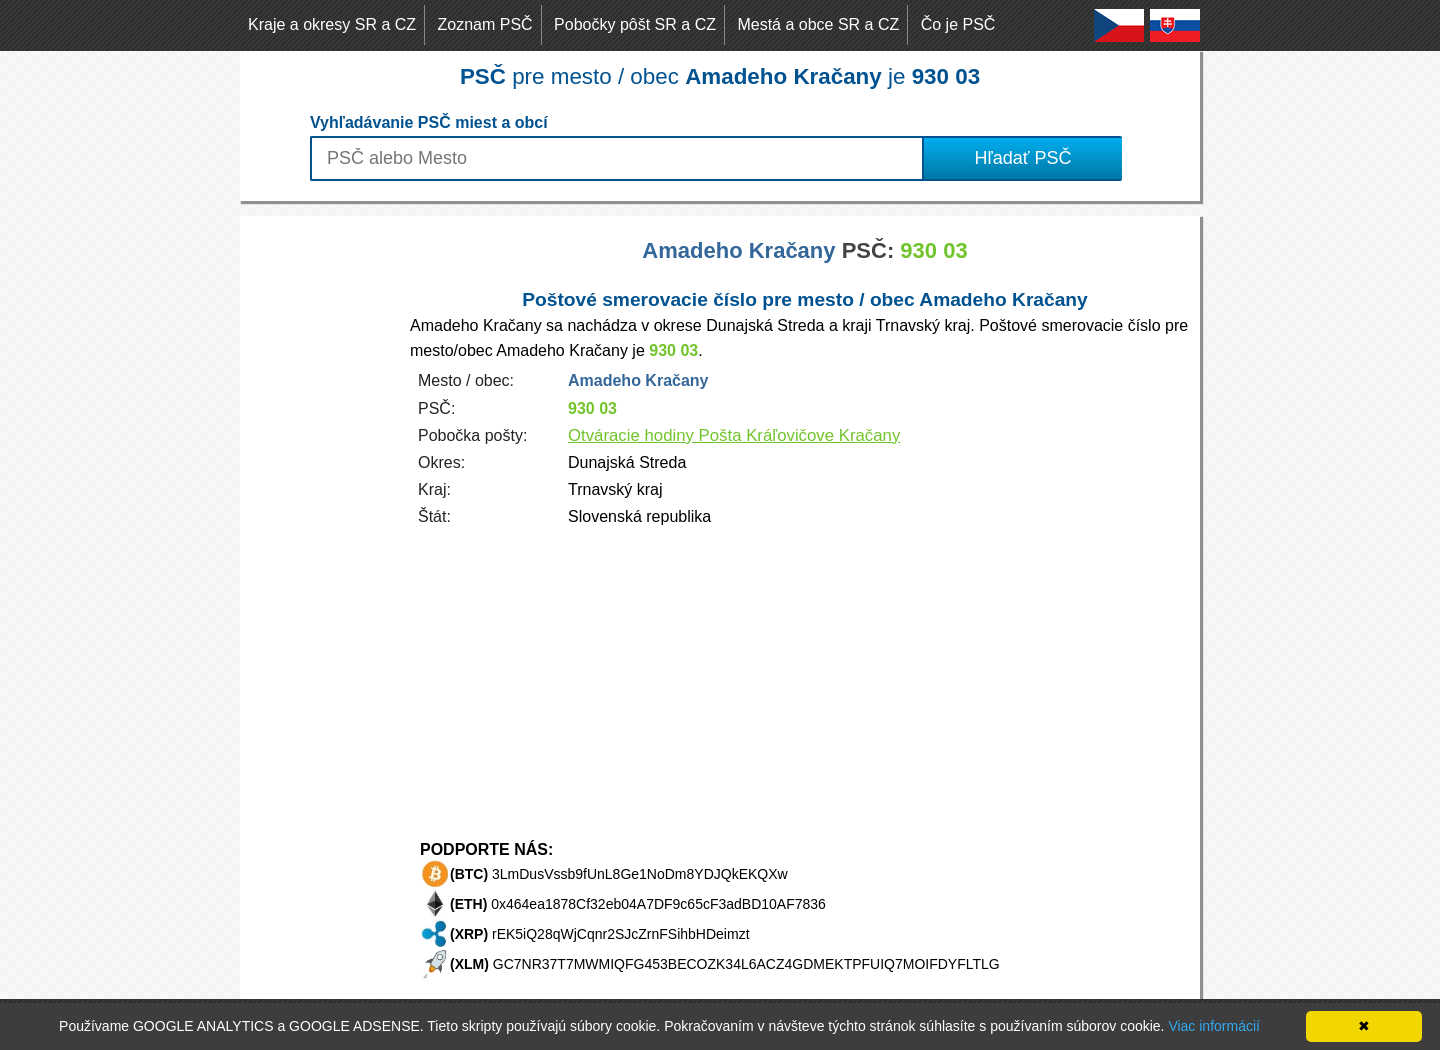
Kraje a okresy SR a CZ (332, 24)
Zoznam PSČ (485, 24)
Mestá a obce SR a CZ (818, 24)
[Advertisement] (320, 516)
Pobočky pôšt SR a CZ (635, 24)
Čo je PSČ (958, 24)
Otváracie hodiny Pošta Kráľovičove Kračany (734, 435)
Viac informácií (1214, 1026)
